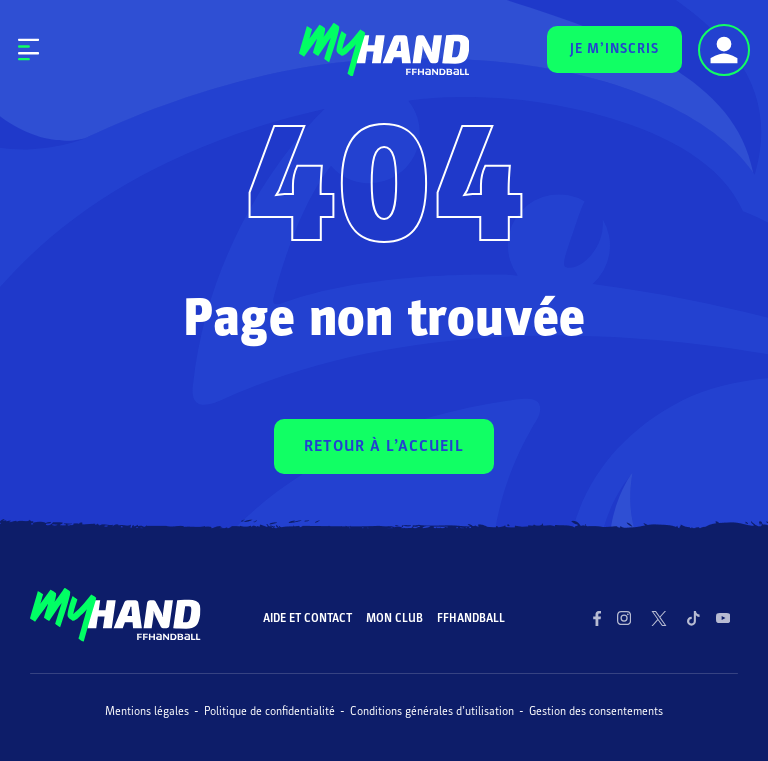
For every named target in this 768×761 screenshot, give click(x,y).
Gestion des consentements (596, 711)
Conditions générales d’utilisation (432, 711)
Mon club (394, 618)
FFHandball (471, 618)
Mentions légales (147, 711)
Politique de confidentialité (269, 711)
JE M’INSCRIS (614, 48)
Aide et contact (307, 618)
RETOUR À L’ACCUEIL (384, 446)
